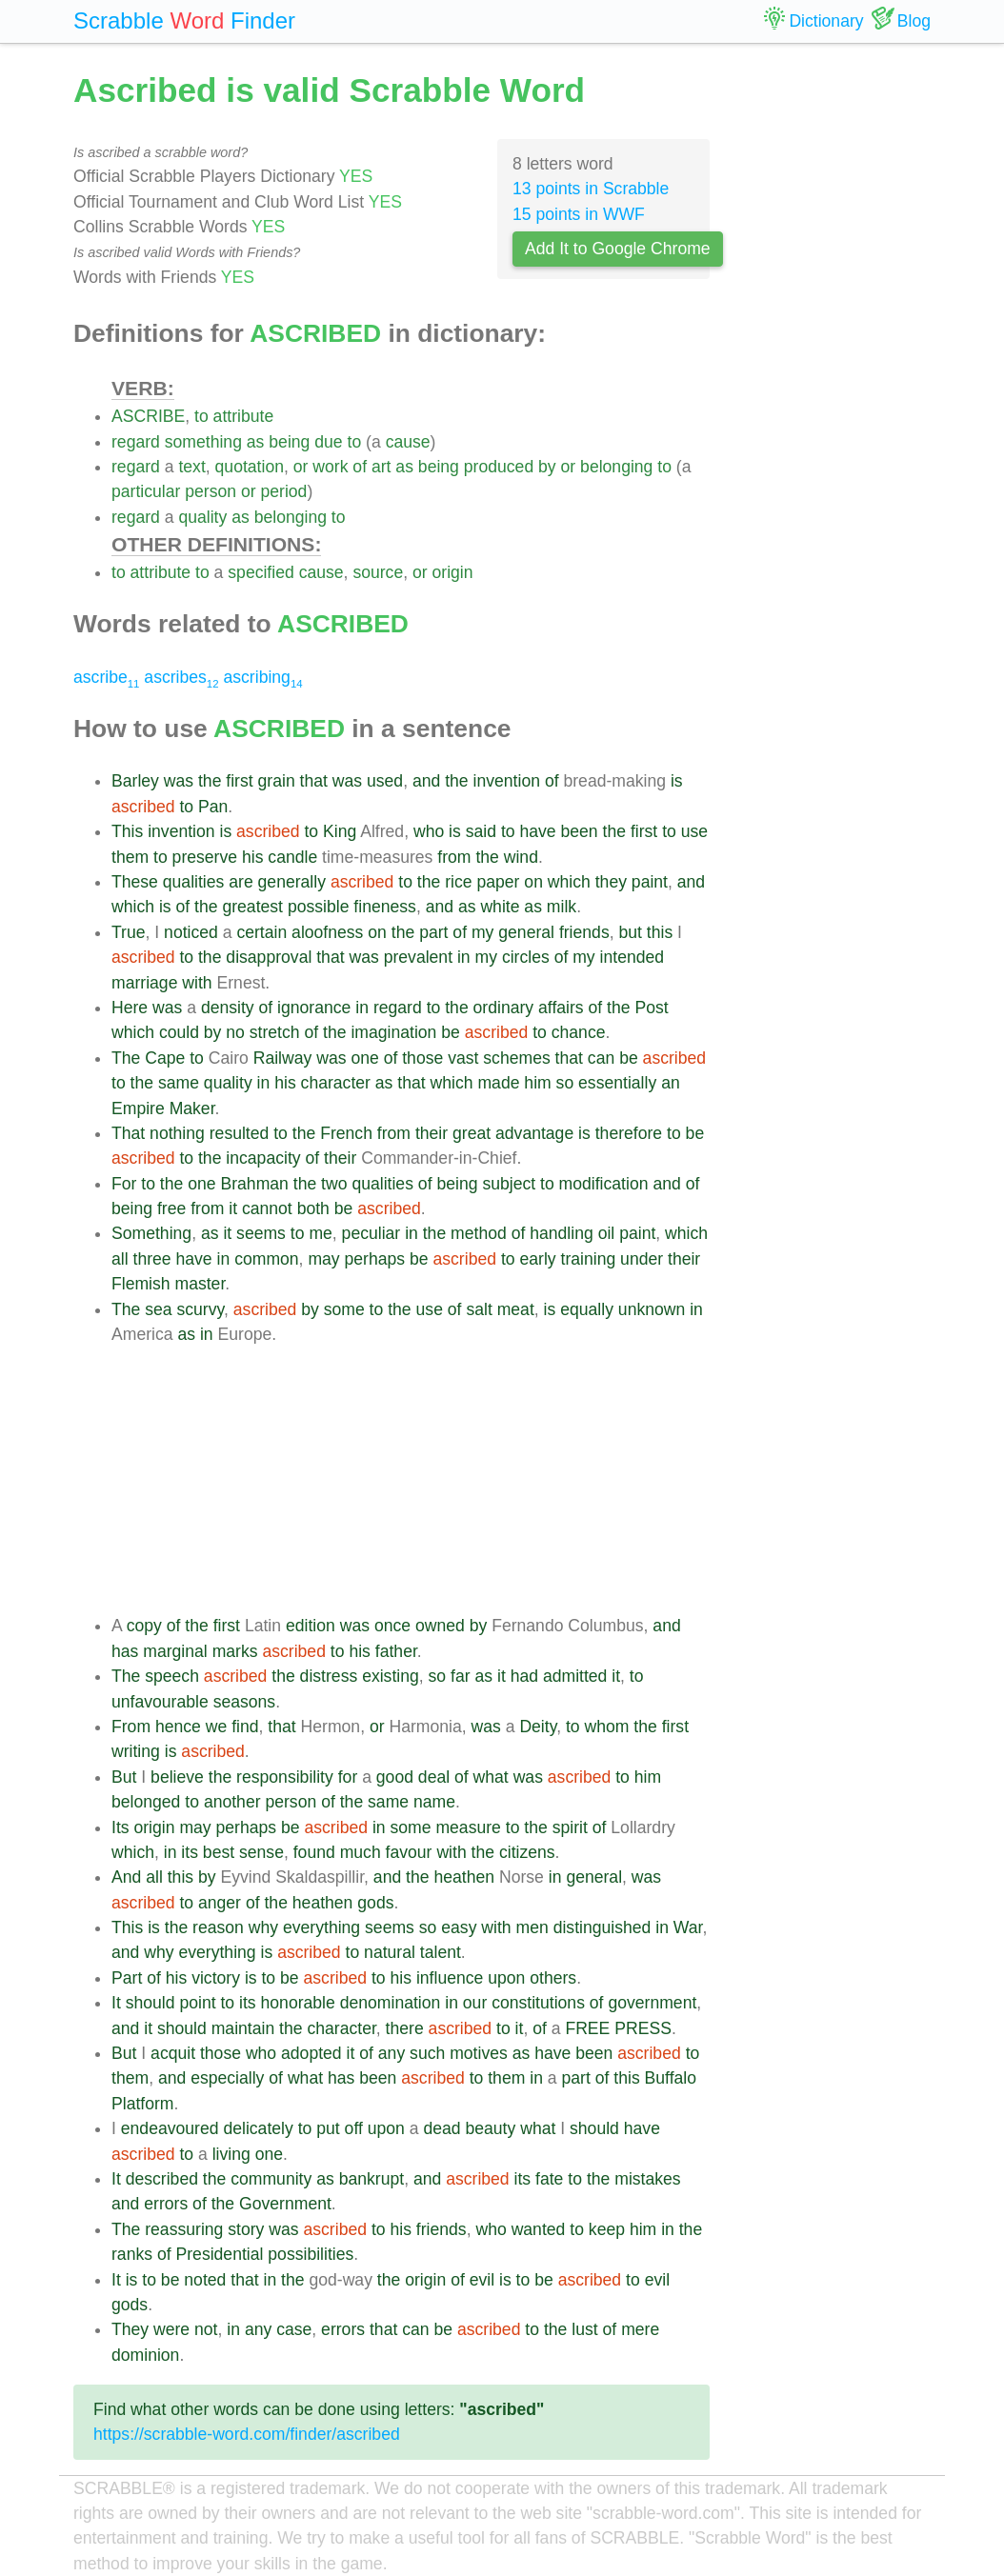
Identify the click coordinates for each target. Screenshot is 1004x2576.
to (201, 416)
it (233, 1208)
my (482, 932)
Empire (138, 1108)
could (179, 1032)
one (364, 1058)
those (422, 1058)
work (330, 466)
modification (604, 1183)
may (323, 1258)
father (396, 1651)
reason (218, 1927)
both (313, 1208)
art (381, 466)
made (498, 1082)
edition (310, 1625)
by (547, 466)
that (314, 780)
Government (285, 2203)
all (120, 1258)
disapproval (268, 957)
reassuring (184, 2229)
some (344, 1309)
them (130, 857)
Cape (165, 1058)
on (533, 881)
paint (650, 881)
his (253, 857)
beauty (490, 2128)
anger (219, 1902)
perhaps (375, 1258)
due (328, 441)
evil (482, 2279)
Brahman (254, 1183)
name (434, 1801)
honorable (298, 2002)
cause (408, 441)
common (266, 1258)
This (127, 831)
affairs (561, 1007)
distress (329, 1676)
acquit (173, 2053)
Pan (213, 806)
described (162, 2178)
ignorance (314, 1007)
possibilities (310, 2254)
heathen (463, 1877)
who (428, 831)
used (385, 780)
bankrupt (371, 2178)
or (301, 466)
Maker (192, 1108)
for (348, 1777)
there (405, 2028)
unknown (651, 1309)
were (171, 2329)
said (481, 831)
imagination (393, 1032)
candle (292, 857)
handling (561, 1233)
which (569, 881)
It (116, 2002)
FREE (587, 2028)
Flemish (141, 1283)
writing (135, 1751)
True (128, 932)
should (150, 2002)
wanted (539, 2229)
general (526, 932)
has (124, 1651)
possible (319, 906)
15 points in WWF (578, 214)
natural (389, 1952)
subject (508, 1183)
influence (449, 1977)
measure (467, 1827)
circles (526, 957)
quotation (249, 466)
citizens (527, 1852)
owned (440, 1625)
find (244, 1726)
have (537, 831)
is (677, 780)
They (130, 2329)
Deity (537, 1726)
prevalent (418, 957)
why (263, 1927)
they (611, 881)
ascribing (262, 677)
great (471, 1133)
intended (632, 957)
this (660, 932)
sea (158, 1309)
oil (606, 1233)
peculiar (371, 1233)
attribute (243, 416)
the (209, 780)
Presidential (220, 2254)
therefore (628, 1133)
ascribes (181, 677)
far (461, 1676)
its (189, 1852)
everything (321, 1927)
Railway (282, 1058)
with (196, 982)
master (199, 1283)
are (240, 881)
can (601, 1058)
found (314, 1852)
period (284, 491)
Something (151, 1233)
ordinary (503, 1007)
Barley (135, 780)
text (191, 466)
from (454, 857)
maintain (243, 2028)
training (588, 1258)
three (152, 1258)
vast (463, 1058)
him (537, 1082)
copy (144, 1625)
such (427, 2053)
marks (235, 1651)
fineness (384, 906)
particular (145, 491)
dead (441, 2128)
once (392, 1625)
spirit (570, 1827)
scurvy (200, 1309)
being (289, 441)
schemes (516, 1058)
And (126, 1877)
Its (120, 1827)
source (377, 572)
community (271, 2178)
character (336, 1082)
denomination (390, 2002)
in (464, 957)
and (426, 780)
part (433, 932)
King (339, 831)
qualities (194, 881)
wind (521, 857)
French (346, 1133)
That (128, 1133)
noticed (191, 932)
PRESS (643, 2028)
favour (409, 1852)
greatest (252, 906)
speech (172, 1676)
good (394, 1777)
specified (260, 572)
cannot (267, 1208)
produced (498, 466)
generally (292, 881)
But (123, 1777)
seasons (244, 1701)
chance (579, 1032)
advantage (534, 1133)
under (641, 1258)
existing (390, 1676)
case (293, 2329)
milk (561, 906)
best (218, 1852)
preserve (204, 857)
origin (452, 572)
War (688, 1927)
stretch (275, 1032)
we (217, 1726)
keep (607, 2229)
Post (651, 1007)
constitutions (538, 2002)
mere (640, 2329)
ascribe (106, 677)
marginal (175, 1651)
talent (440, 1952)
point (197, 2002)
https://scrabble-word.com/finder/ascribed (246, 2434)
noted (205, 2279)
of (359, 466)
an (670, 1082)
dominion (145, 2355)
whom (607, 1726)
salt (479, 1309)
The (125, 1058)
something (203, 441)
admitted (575, 1676)
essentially (617, 1082)
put (327, 2128)
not (205, 2329)
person (210, 491)
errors (166, 2203)
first (239, 780)
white (499, 906)
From (131, 1726)
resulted (240, 1133)
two (334, 1183)
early (537, 1258)
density (227, 1007)
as (256, 441)
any (391, 2053)
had (524, 1676)
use (694, 831)
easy (458, 1927)
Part (126, 1977)
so (565, 1082)
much (360, 1852)
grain (276, 780)
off (354, 2128)
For (123, 1183)
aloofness (327, 932)
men (532, 1927)
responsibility (284, 1777)
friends (584, 932)
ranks (131, 2254)
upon (506, 1977)
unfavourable (160, 1701)
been (579, 831)
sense (261, 1852)
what (491, 1777)
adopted (311, 2053)
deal (434, 1777)
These (134, 881)
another (232, 1801)
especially (227, 2077)
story (246, 2229)
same (178, 1082)
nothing (177, 1133)
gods (375, 1902)
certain (261, 932)
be (450, 1032)
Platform (142, 2103)
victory (215, 1977)
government (652, 2002)
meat (515, 1309)
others (553, 1977)
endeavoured (170, 2128)
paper (497, 881)
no (235, 1032)
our (475, 2002)
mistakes (647, 2178)
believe (177, 1777)
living (231, 2154)
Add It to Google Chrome (618, 248)
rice (458, 881)
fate (549, 2178)
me (320, 1233)
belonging (616, 466)
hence (178, 1726)
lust (584, 2329)
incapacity (263, 1158)
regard (135, 441)
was (178, 780)
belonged (145, 1801)
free (171, 1208)
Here (129, 1007)
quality (202, 517)
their (431, 1133)
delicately (257, 2128)
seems (261, 1233)
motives (479, 2053)
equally (586, 1309)
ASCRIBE (148, 416)
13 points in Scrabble (590, 188)
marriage (144, 982)
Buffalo (670, 2077)
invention (506, 780)
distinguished (602, 1927)
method (479, 1233)
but (629, 932)
